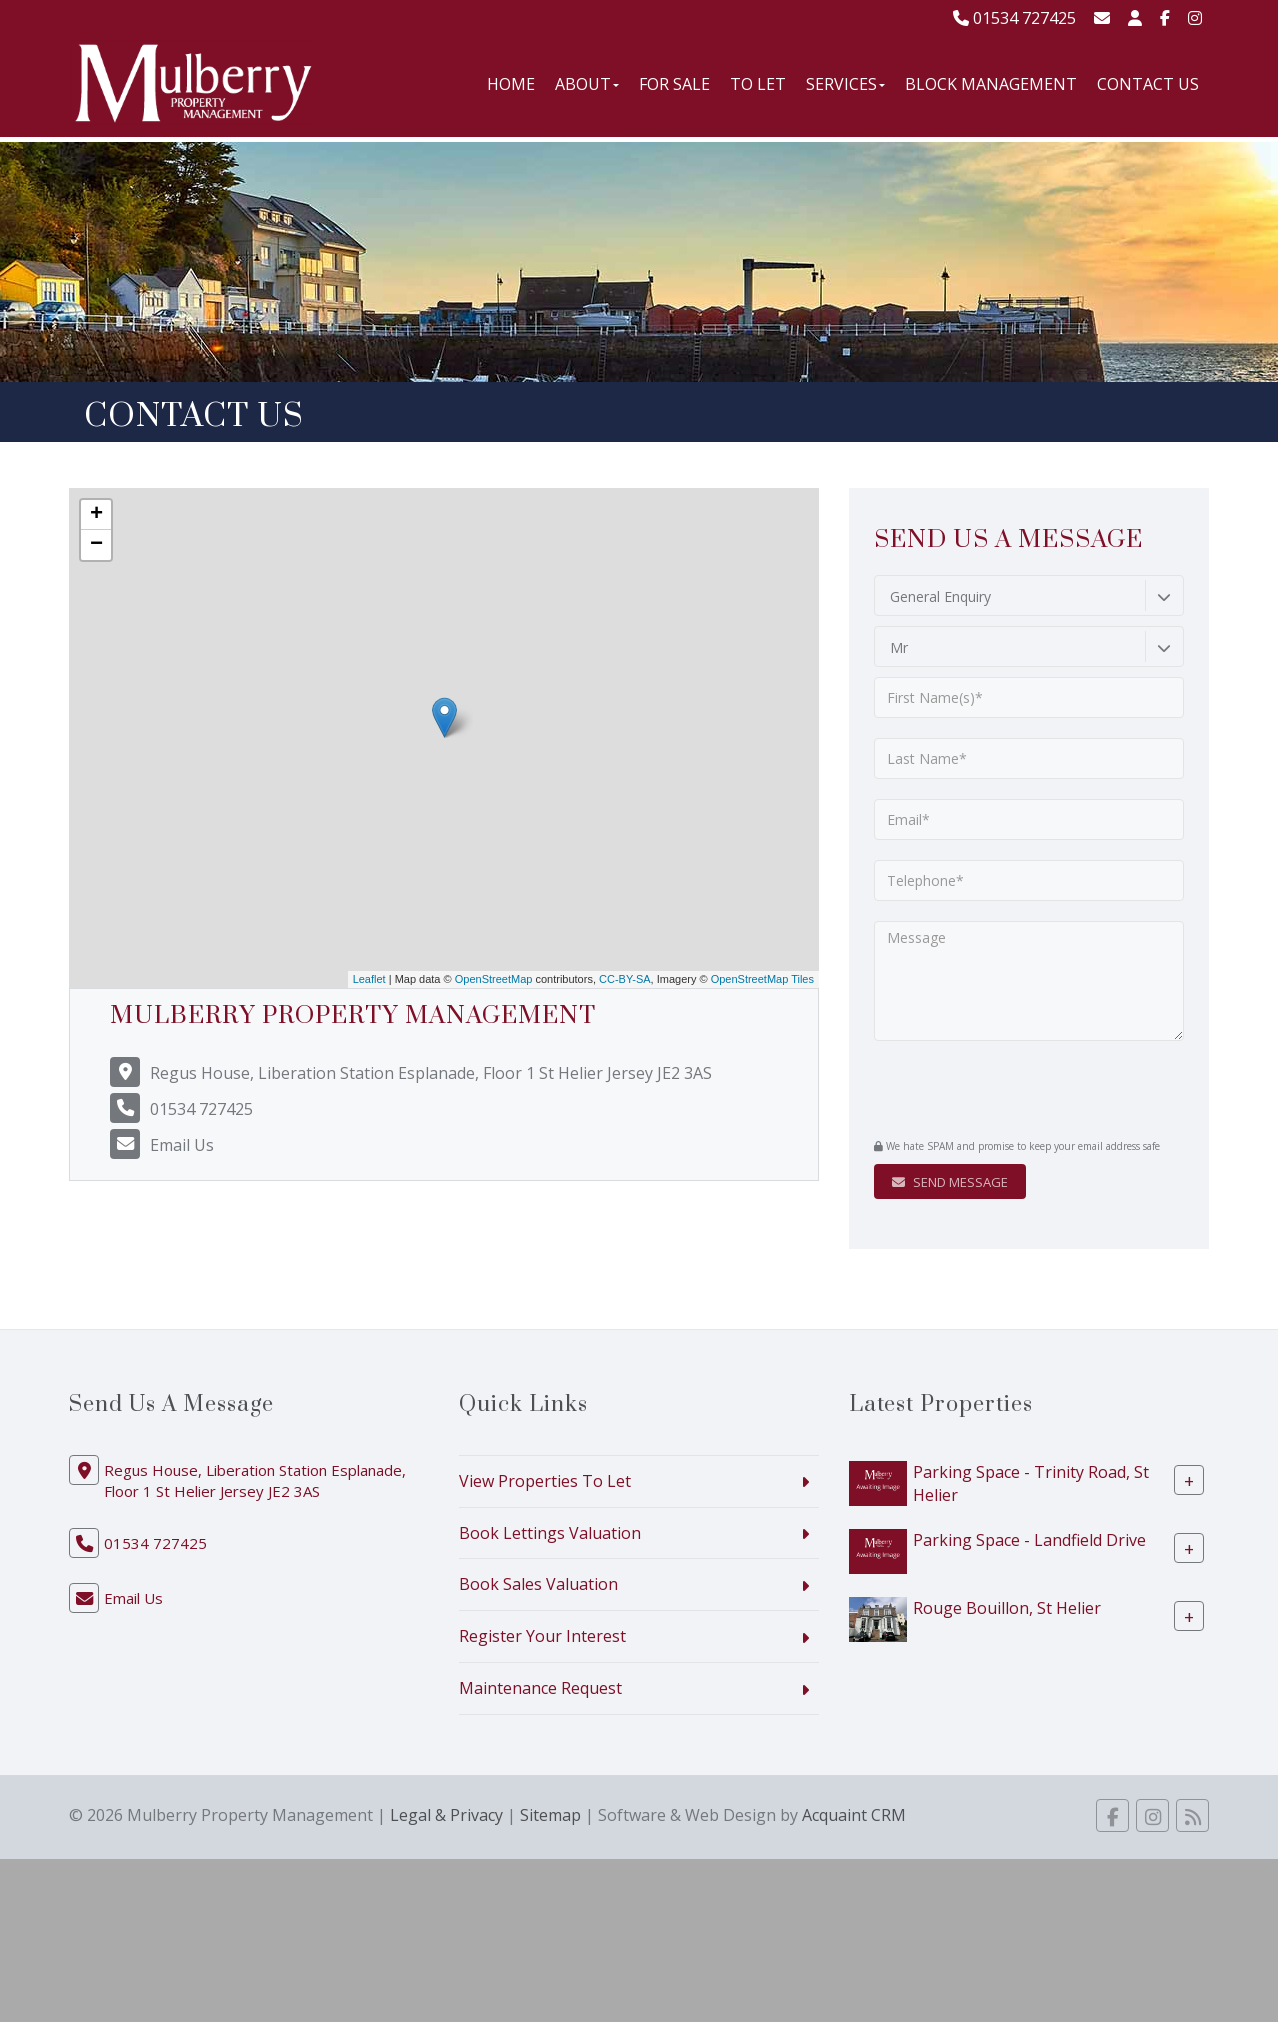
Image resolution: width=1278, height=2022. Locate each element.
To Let (758, 84)
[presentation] (995, 1092)
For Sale (674, 84)
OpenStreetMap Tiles (762, 979)
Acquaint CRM (854, 1815)
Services (845, 84)
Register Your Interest (542, 1636)
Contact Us (1148, 84)
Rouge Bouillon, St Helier (1007, 1607)
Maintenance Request (540, 1688)
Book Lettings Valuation (550, 1533)
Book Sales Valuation (538, 1584)
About (587, 84)
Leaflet (369, 979)
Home (511, 84)
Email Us (182, 1145)
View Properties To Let (545, 1481)
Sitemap (550, 1815)
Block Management (991, 84)
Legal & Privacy (446, 1815)
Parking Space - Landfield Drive (1029, 1539)
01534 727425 (1014, 18)
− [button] (96, 545)
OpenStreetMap (494, 979)
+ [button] (96, 515)
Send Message (950, 1182)
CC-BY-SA (625, 979)
